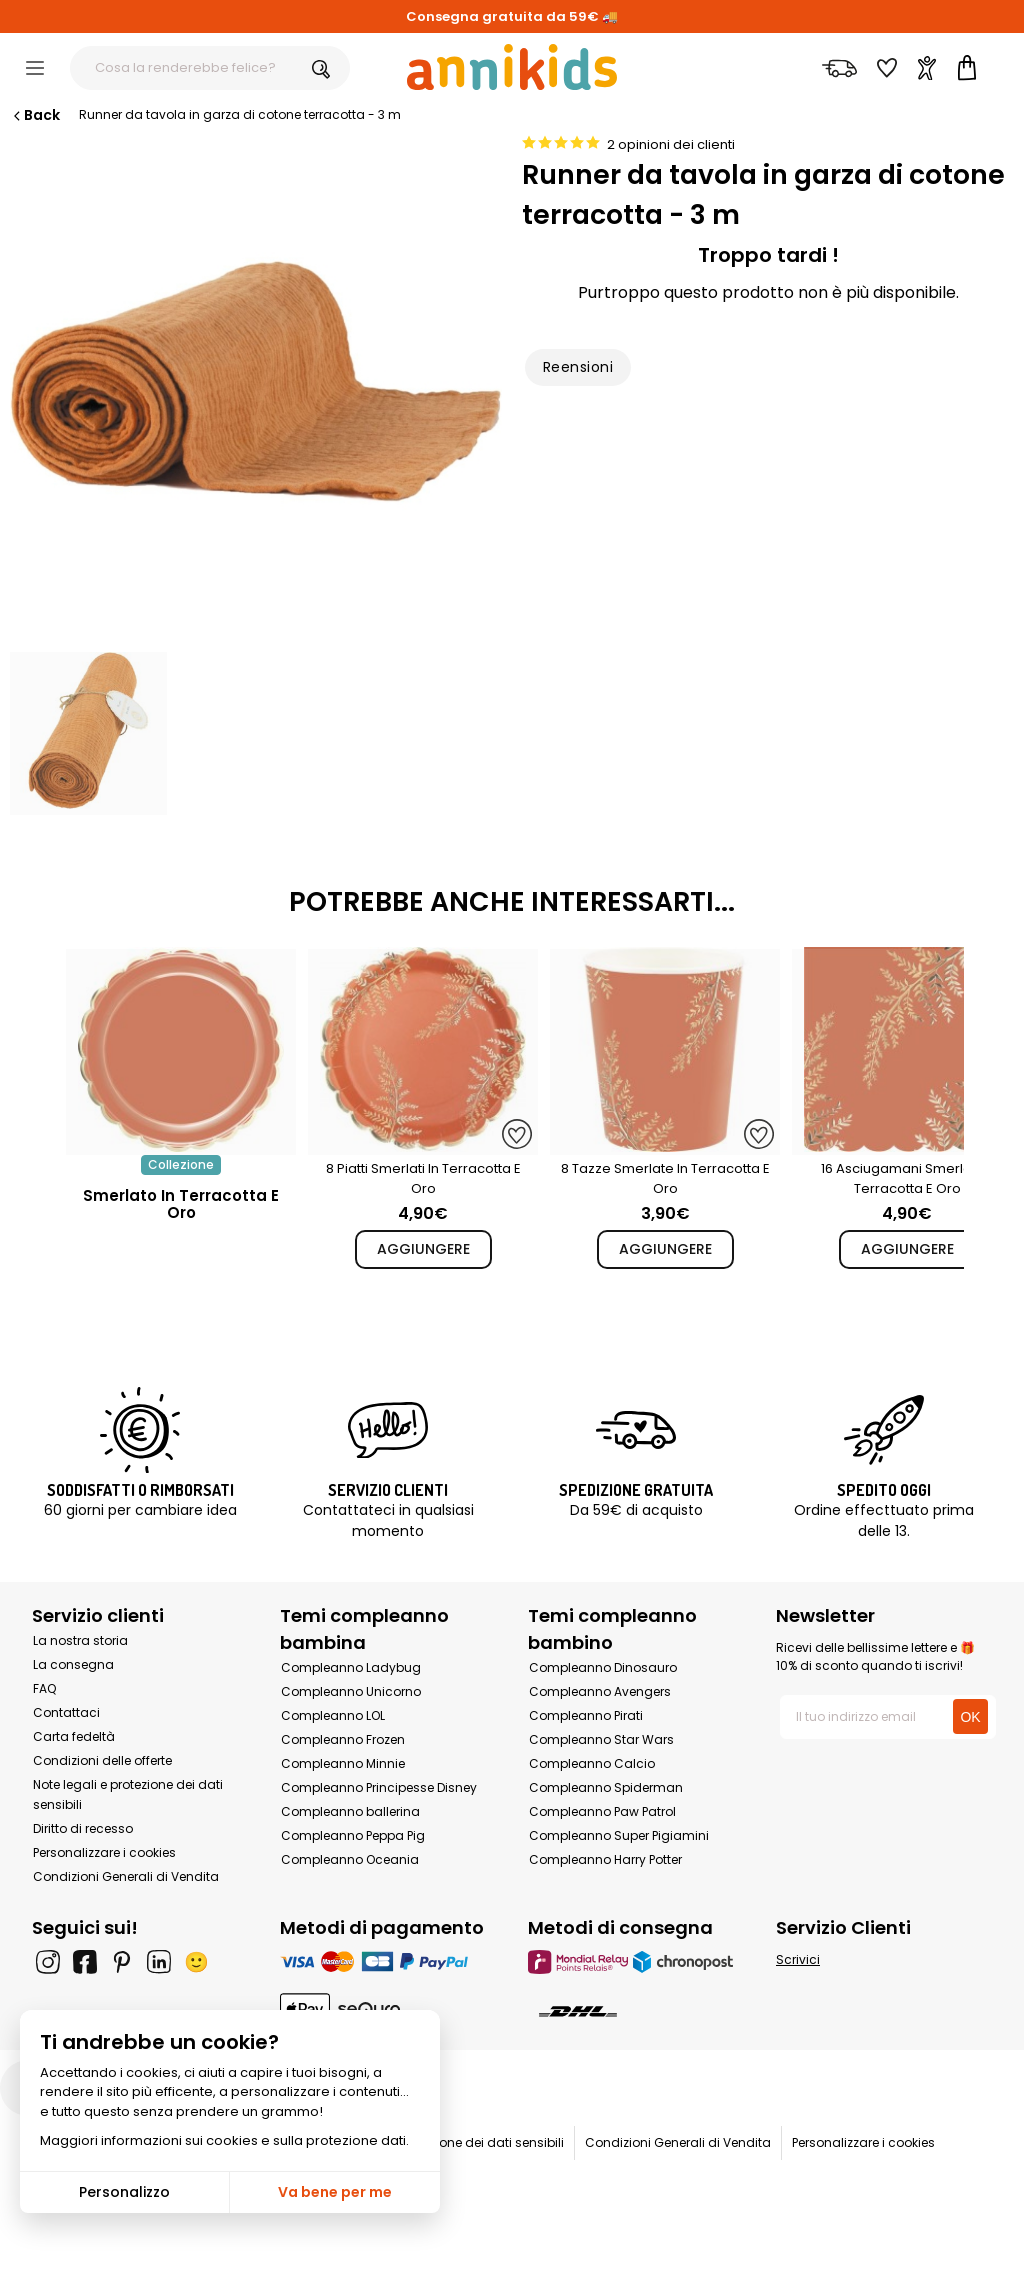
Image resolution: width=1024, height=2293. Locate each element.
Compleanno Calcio (592, 1763)
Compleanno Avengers (600, 1691)
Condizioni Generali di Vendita (126, 1876)
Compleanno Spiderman (606, 1787)
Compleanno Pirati (586, 1715)
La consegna (73, 1664)
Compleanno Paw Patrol (602, 1811)
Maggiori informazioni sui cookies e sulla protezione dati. (224, 2140)
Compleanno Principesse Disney (379, 1787)
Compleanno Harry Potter (605, 1859)
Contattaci (66, 1712)
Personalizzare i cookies (104, 1852)
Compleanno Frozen (343, 1739)
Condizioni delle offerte (102, 1760)
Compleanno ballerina (350, 1811)
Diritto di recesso (83, 1828)
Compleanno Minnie (343, 1763)
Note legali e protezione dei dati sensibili (443, 2142)
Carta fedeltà (74, 1736)
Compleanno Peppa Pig (353, 1835)
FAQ (44, 1688)
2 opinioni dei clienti (671, 144)
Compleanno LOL (333, 1715)
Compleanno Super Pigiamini (619, 1835)
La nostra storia (80, 1640)
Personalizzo (124, 2192)
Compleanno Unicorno (351, 1691)
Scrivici (798, 1959)
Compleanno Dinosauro (603, 1667)
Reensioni (578, 367)
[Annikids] (512, 67)
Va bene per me (335, 2192)
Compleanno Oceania (350, 1859)
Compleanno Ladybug (351, 1667)
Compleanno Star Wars (601, 1739)
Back (35, 115)
